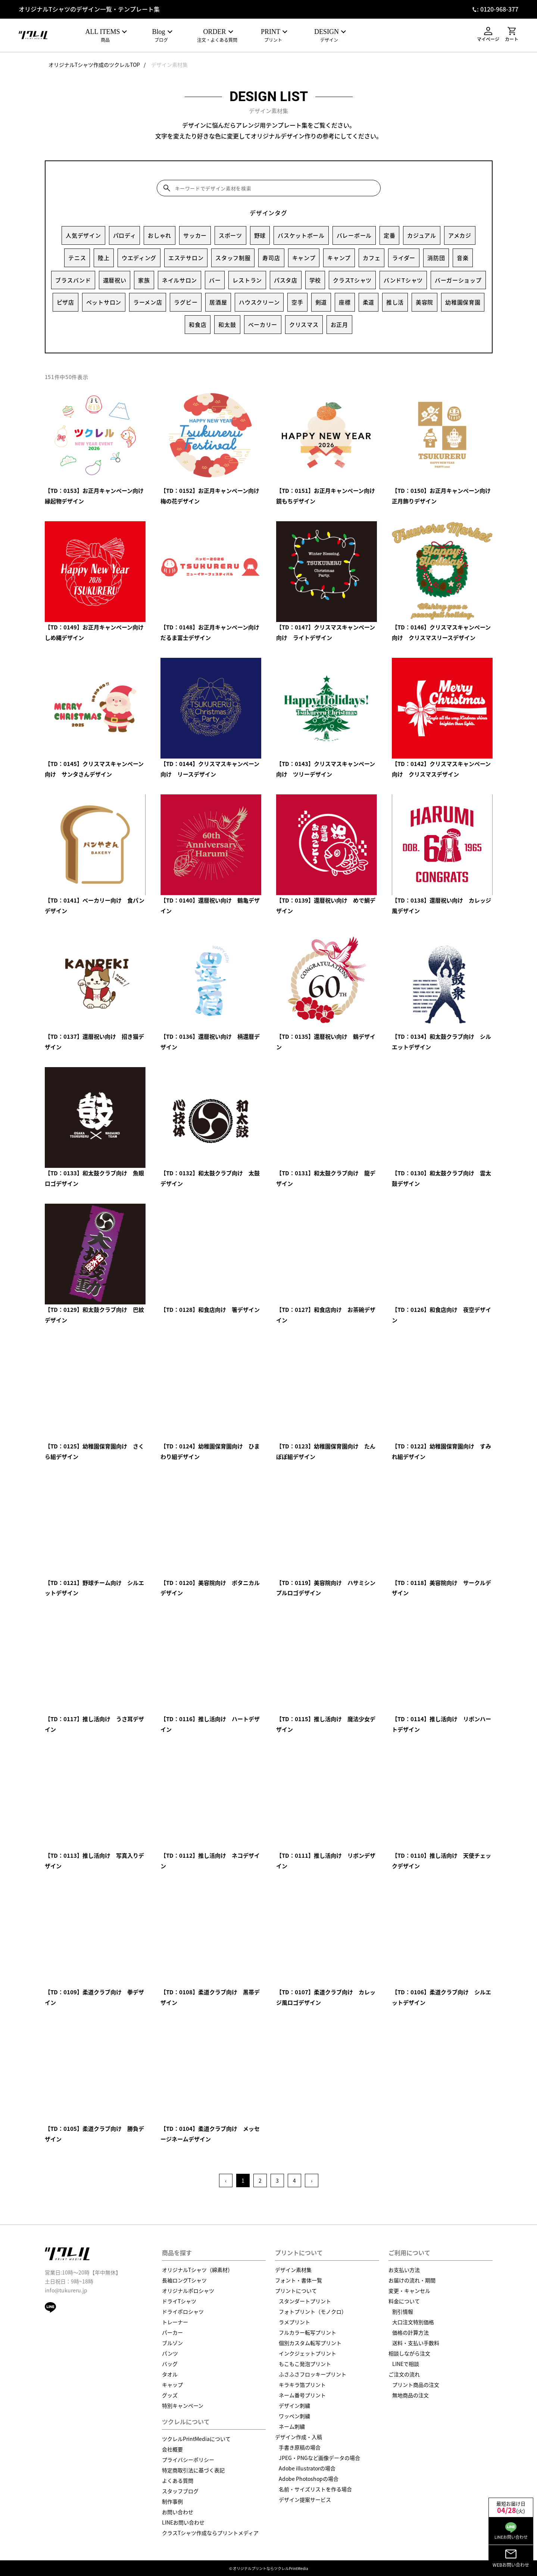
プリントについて (296, 2290)
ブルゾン (172, 2343)
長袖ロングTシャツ (184, 2280)
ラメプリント (294, 2322)
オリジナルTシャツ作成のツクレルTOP (94, 64)
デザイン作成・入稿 (298, 2437)
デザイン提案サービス (305, 2499)
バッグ (170, 2363)
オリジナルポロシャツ (188, 2290)
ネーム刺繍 (292, 2426)
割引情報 (402, 2311)
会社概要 (172, 2449)
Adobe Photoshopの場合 (308, 2478)
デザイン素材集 (169, 64)
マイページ (488, 34)
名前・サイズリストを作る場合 (315, 2489)
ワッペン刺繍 (294, 2416)
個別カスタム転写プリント (310, 2343)
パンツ (170, 2353)
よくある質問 (177, 2480)
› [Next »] (311, 2180)
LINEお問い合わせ (183, 2522)
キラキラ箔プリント (302, 2384)
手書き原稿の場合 (300, 2447)
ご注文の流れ (404, 2374)
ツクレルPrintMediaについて (196, 2438)
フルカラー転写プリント (307, 2332)
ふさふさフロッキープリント (312, 2374)
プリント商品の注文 (415, 2384)
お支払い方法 (404, 2269)
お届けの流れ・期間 (411, 2280)
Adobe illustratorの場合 (307, 2468)
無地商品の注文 (410, 2395)
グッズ (170, 2395)
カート (511, 34)
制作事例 (172, 2501)
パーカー (172, 2332)
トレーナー (175, 2322)
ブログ (161, 35)
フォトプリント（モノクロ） (313, 2311)
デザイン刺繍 (294, 2405)
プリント (273, 35)
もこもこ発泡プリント (305, 2363)
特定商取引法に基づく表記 (193, 2470)
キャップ (172, 2384)
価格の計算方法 (410, 2332)
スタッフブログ (180, 2491)
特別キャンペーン (182, 2405)
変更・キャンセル (409, 2290)
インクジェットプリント (307, 2353)
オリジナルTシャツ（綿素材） (197, 2269)
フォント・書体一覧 (298, 2280)
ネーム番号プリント (302, 2395)
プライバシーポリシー (188, 2459)
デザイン (329, 35)
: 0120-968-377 (497, 8)
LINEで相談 (405, 2363)
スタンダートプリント (305, 2301)
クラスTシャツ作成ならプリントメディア (210, 2532)
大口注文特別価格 (413, 2322)
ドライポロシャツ (183, 2311)
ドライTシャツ (179, 2301)
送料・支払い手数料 (415, 2343)
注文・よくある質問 (217, 35)
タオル (170, 2374)
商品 (105, 35)
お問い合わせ (177, 2512)
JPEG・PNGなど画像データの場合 (319, 2457)
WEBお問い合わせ (511, 2558)
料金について (404, 2301)
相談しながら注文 (409, 2353)
